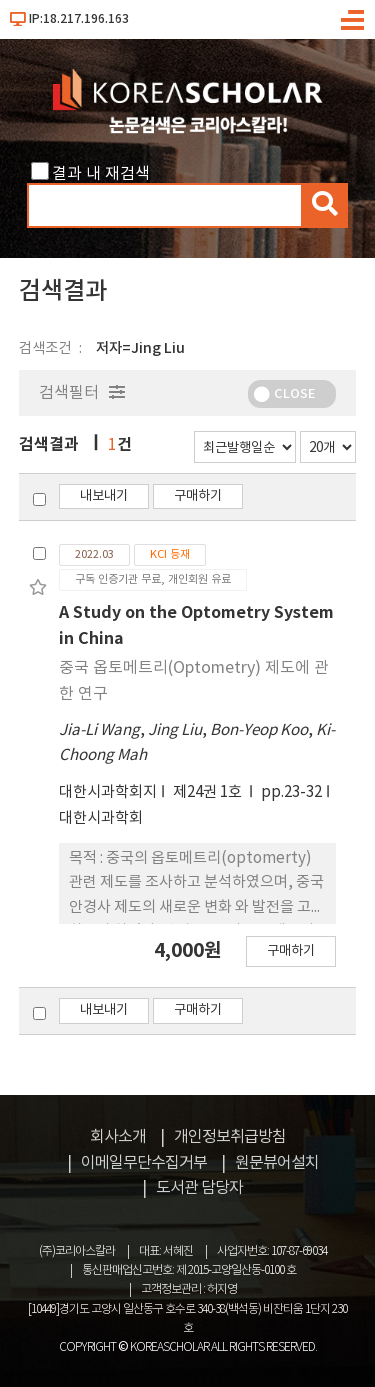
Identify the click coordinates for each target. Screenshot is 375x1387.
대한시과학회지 (108, 792)
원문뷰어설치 (277, 1163)
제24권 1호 (209, 792)
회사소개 (118, 1137)
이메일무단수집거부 (144, 1163)
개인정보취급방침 (230, 1137)
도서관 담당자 (199, 1188)
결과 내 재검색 (101, 174)
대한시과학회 (101, 818)
